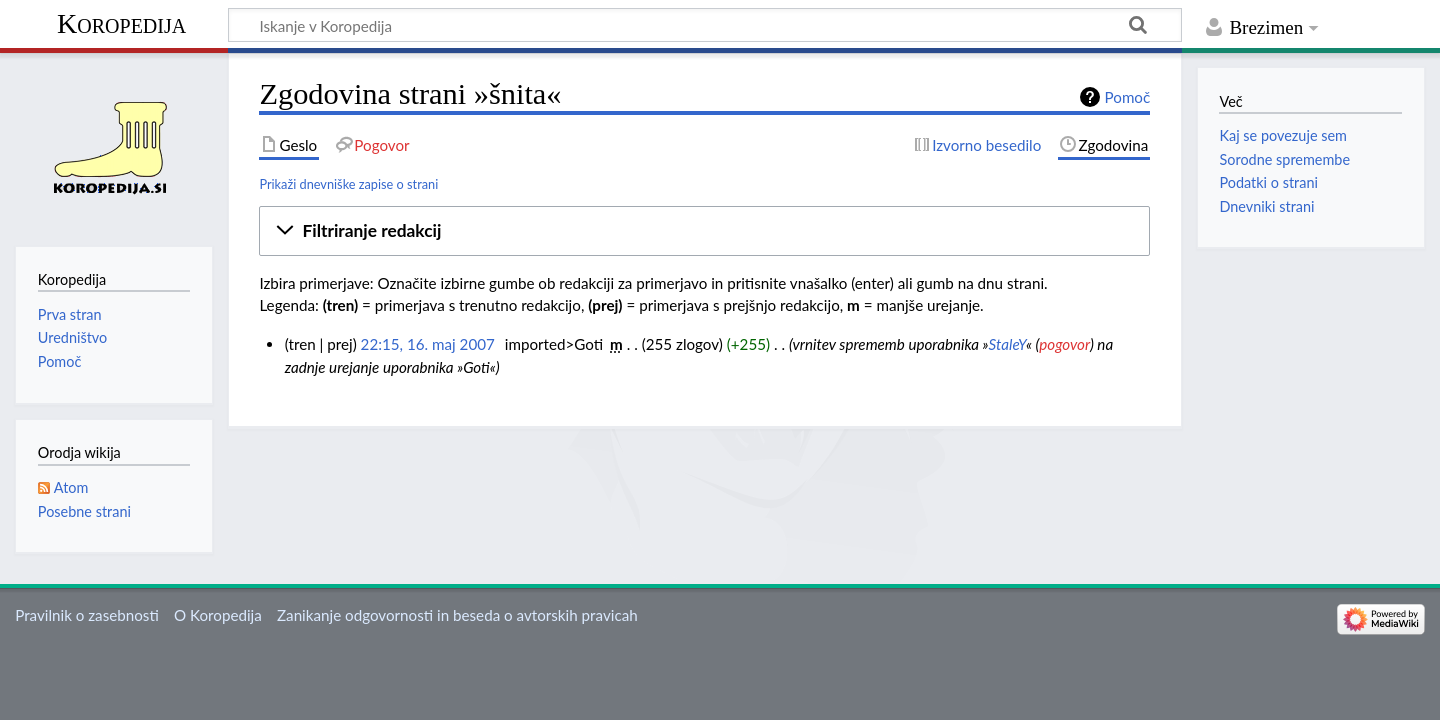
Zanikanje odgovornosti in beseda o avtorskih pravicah (457, 615)
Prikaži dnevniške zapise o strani (348, 184)
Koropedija (121, 23)
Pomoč (1128, 97)
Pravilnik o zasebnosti (87, 615)
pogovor (1064, 344)
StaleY (1007, 344)
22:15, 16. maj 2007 (428, 344)
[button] (704, 231)
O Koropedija (218, 615)
